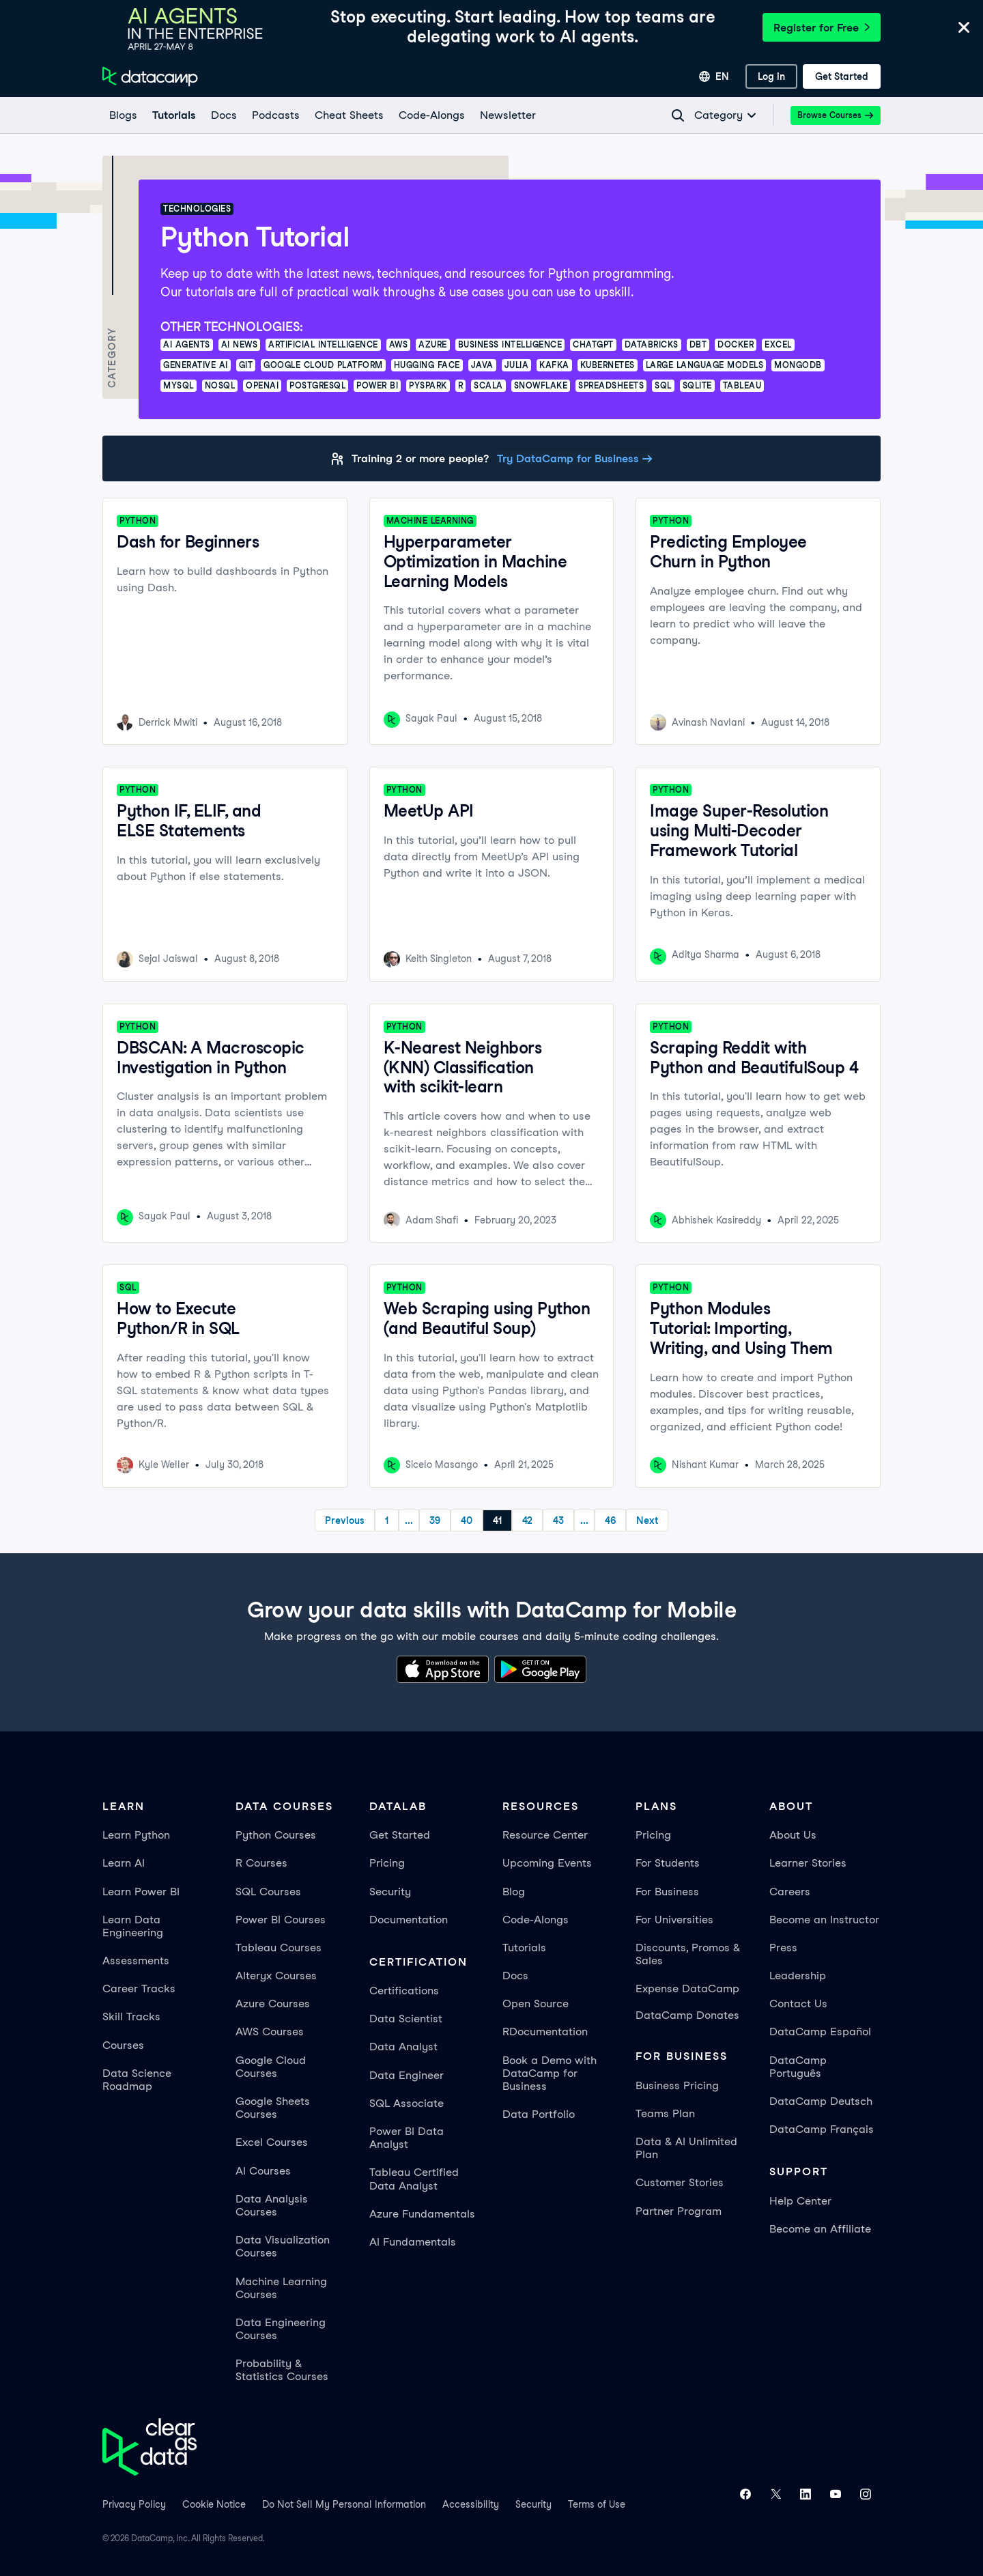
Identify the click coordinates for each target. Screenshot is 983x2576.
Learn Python (136, 1834)
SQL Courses (268, 1891)
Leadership (797, 1975)
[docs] (223, 115)
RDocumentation (545, 2031)
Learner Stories (807, 1862)
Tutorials (524, 1947)
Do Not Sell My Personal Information (344, 2504)
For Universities (674, 1919)
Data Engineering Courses (281, 2329)
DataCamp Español (820, 2031)
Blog (513, 1891)
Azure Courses (273, 2003)
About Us (792, 1834)
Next (647, 1520)
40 (466, 1520)
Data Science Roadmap (136, 2080)
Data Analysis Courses (272, 2205)
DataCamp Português (798, 2067)
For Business (667, 1891)
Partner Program (679, 2211)
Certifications (404, 1990)
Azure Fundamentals (422, 2213)
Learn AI (123, 1862)
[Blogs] (122, 115)
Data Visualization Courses (283, 2246)
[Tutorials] (173, 115)
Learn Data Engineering (132, 1926)
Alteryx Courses (276, 1975)
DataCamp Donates (687, 2015)
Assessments (135, 1960)
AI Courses (263, 2170)
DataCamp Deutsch (820, 2101)
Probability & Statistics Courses (282, 2370)
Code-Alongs (535, 1919)
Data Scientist (405, 2018)
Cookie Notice (214, 2504)
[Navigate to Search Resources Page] (677, 115)
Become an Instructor (824, 1919)
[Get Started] (842, 76)
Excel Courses (272, 2142)
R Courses (261, 1862)
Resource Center (545, 1834)
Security (390, 1891)
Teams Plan (665, 2113)
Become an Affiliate (820, 2228)
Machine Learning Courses (281, 2288)
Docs (515, 1975)
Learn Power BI (141, 1891)
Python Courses (276, 1834)
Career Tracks (138, 1988)
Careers (789, 1891)
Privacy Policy (134, 2504)
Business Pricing (677, 2085)
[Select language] (714, 76)
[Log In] (771, 76)
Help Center (800, 2200)
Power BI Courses (281, 1919)
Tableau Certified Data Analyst (414, 2179)
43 (558, 1520)
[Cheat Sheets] (348, 115)
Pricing (387, 1862)
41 (497, 1520)
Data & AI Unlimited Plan (686, 2148)
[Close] (964, 28)
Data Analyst (403, 2046)
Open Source (535, 2003)
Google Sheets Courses (273, 2108)
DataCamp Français (821, 2129)
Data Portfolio (538, 2114)
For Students (668, 1862)
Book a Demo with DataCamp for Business (549, 2073)
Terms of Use (596, 2504)
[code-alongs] (431, 115)
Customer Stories (680, 2182)
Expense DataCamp (687, 1988)
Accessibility (470, 2504)
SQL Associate (406, 2103)
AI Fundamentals (412, 2241)
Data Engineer (406, 2075)
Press (783, 1947)
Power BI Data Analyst (406, 2138)
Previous (345, 1520)
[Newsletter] (507, 115)
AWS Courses (270, 2031)
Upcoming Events (547, 1862)
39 (434, 1520)
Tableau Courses (279, 1947)
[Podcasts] (275, 115)
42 (527, 1520)
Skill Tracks (131, 2016)
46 (610, 1520)
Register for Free (821, 27)
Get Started (399, 1834)
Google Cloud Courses (271, 2067)
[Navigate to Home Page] (150, 76)
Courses (123, 2045)
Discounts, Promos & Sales (688, 1954)
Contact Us (798, 2003)
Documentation (408, 1919)
